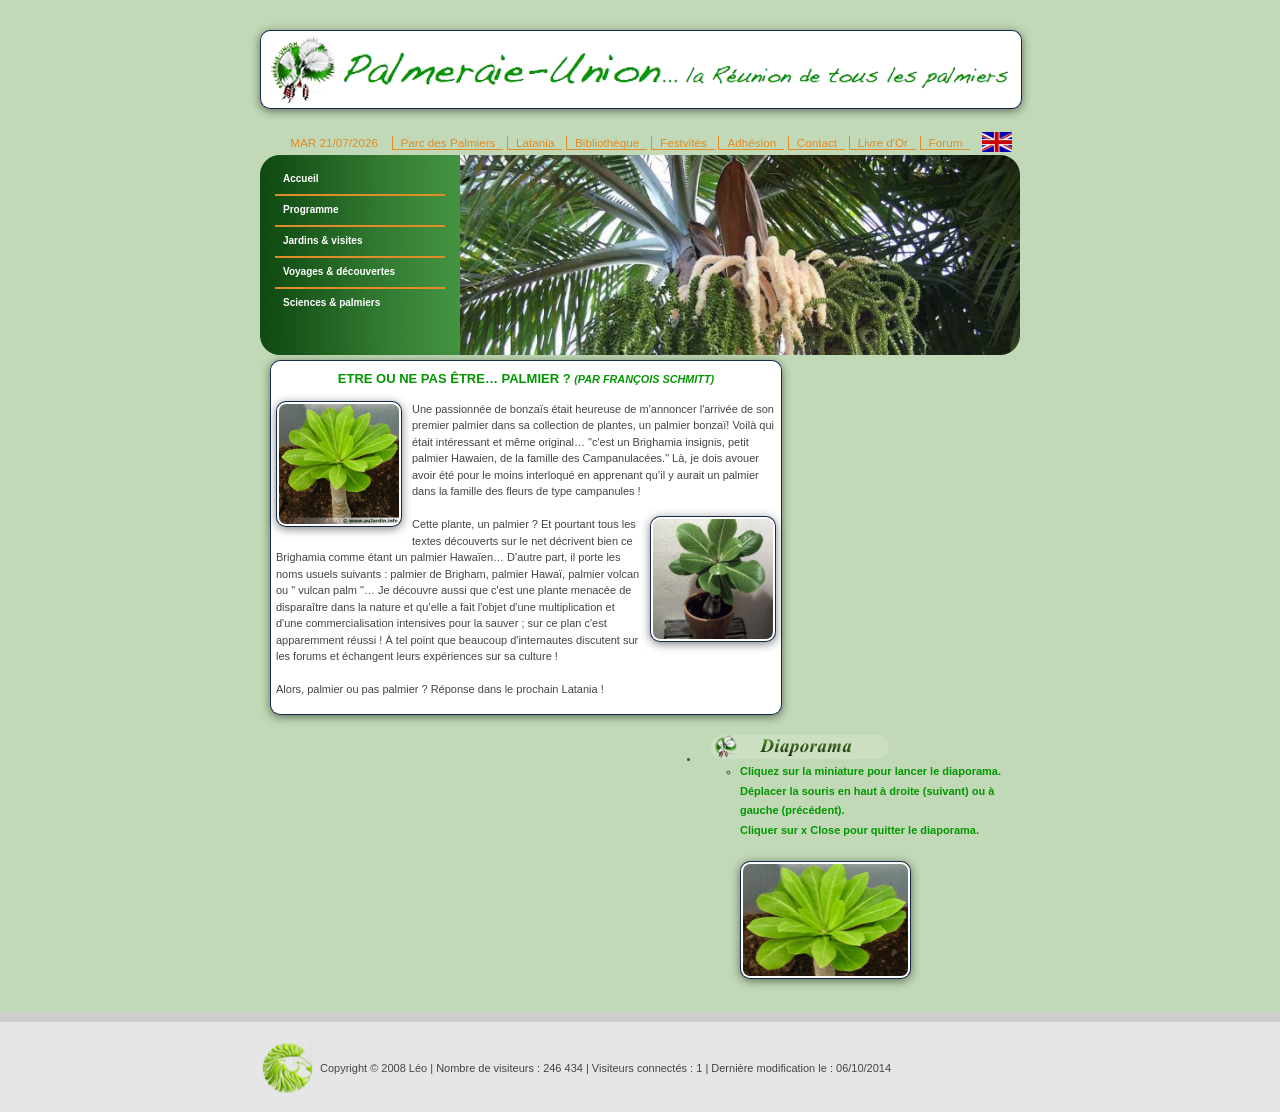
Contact (817, 142)
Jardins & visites (322, 240)
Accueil (301, 178)
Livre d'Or (883, 142)
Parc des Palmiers (448, 142)
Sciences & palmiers (331, 302)
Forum (946, 142)
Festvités (683, 142)
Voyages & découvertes (339, 271)
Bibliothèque (607, 142)
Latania (535, 142)
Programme (311, 209)
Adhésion (751, 142)
